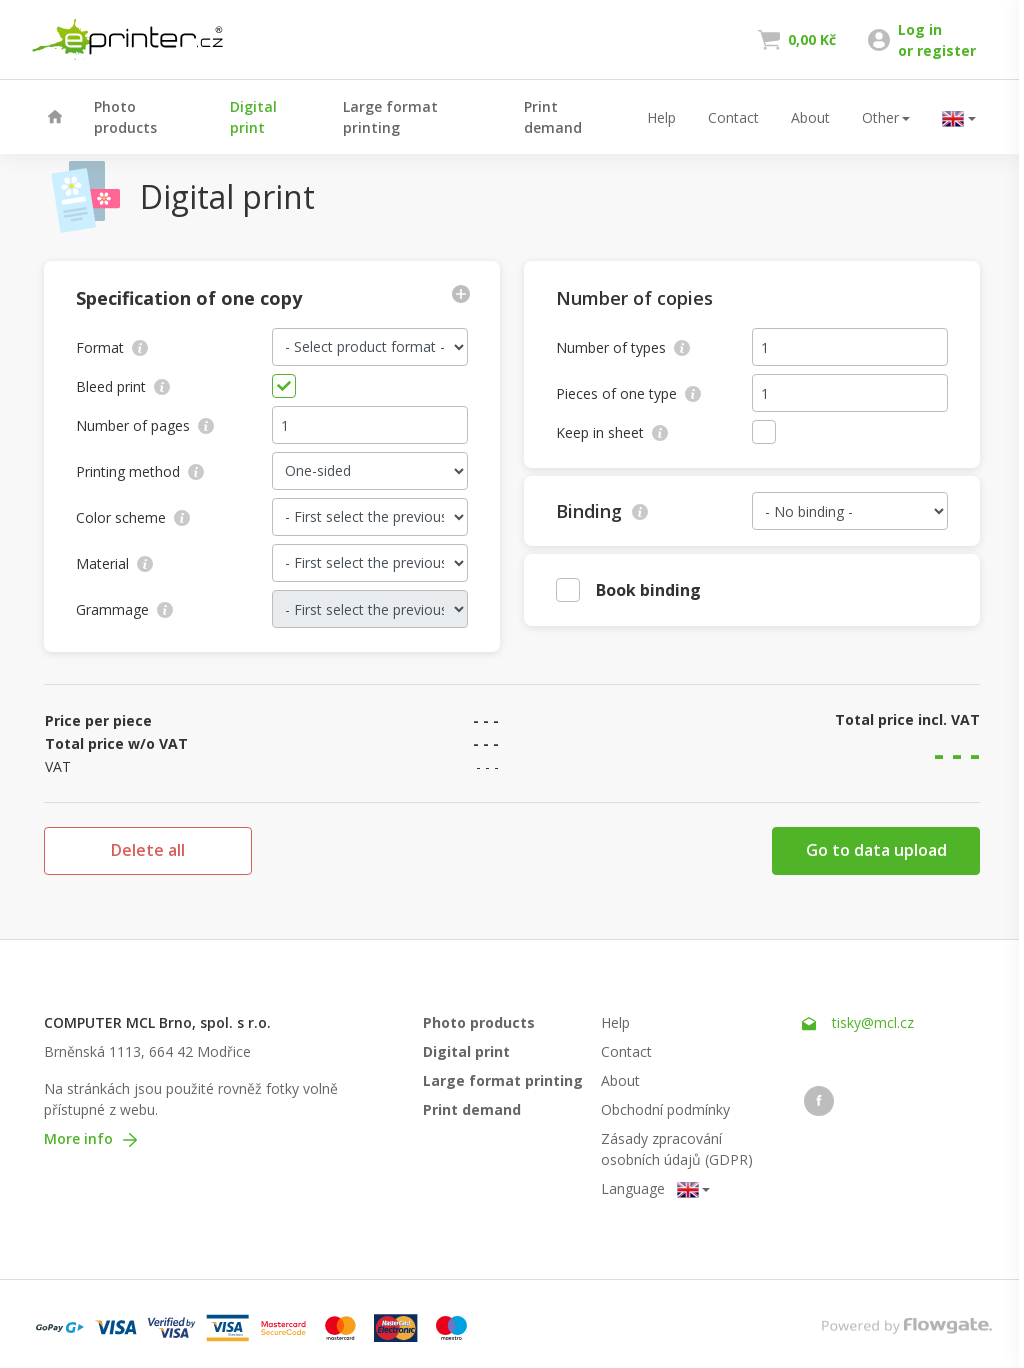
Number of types (623, 347)
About (810, 117)
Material (114, 563)
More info (90, 1138)
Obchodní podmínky (665, 1109)
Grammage (124, 609)
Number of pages (145, 425)
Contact (733, 117)
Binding (602, 511)
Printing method (140, 471)
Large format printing (390, 117)
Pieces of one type (628, 393)
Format (112, 347)
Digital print (253, 117)
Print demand (553, 117)
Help (661, 117)
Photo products (125, 117)
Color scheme (133, 517)
